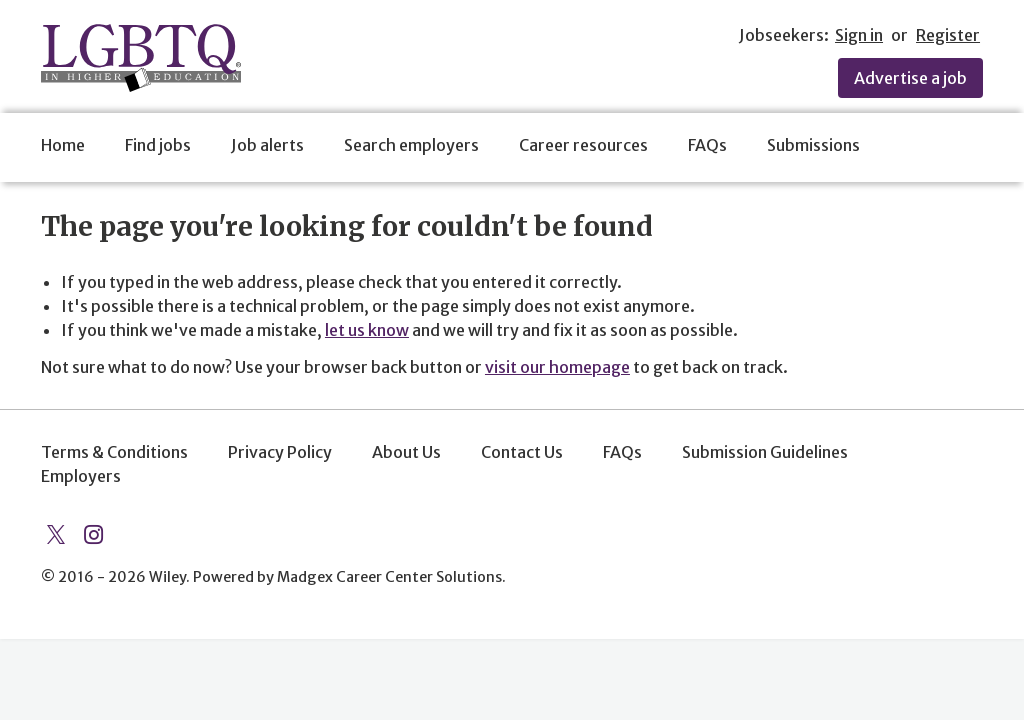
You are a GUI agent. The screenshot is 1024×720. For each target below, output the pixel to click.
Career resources (583, 145)
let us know (367, 330)
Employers (81, 476)
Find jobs (158, 145)
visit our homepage (557, 367)
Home (63, 145)
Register (948, 35)
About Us (406, 452)
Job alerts (267, 145)
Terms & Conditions (114, 452)
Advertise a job (910, 78)
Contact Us (522, 452)
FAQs (707, 145)
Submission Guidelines (765, 452)
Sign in (859, 35)
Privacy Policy (280, 452)
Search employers (411, 145)
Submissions (813, 145)
